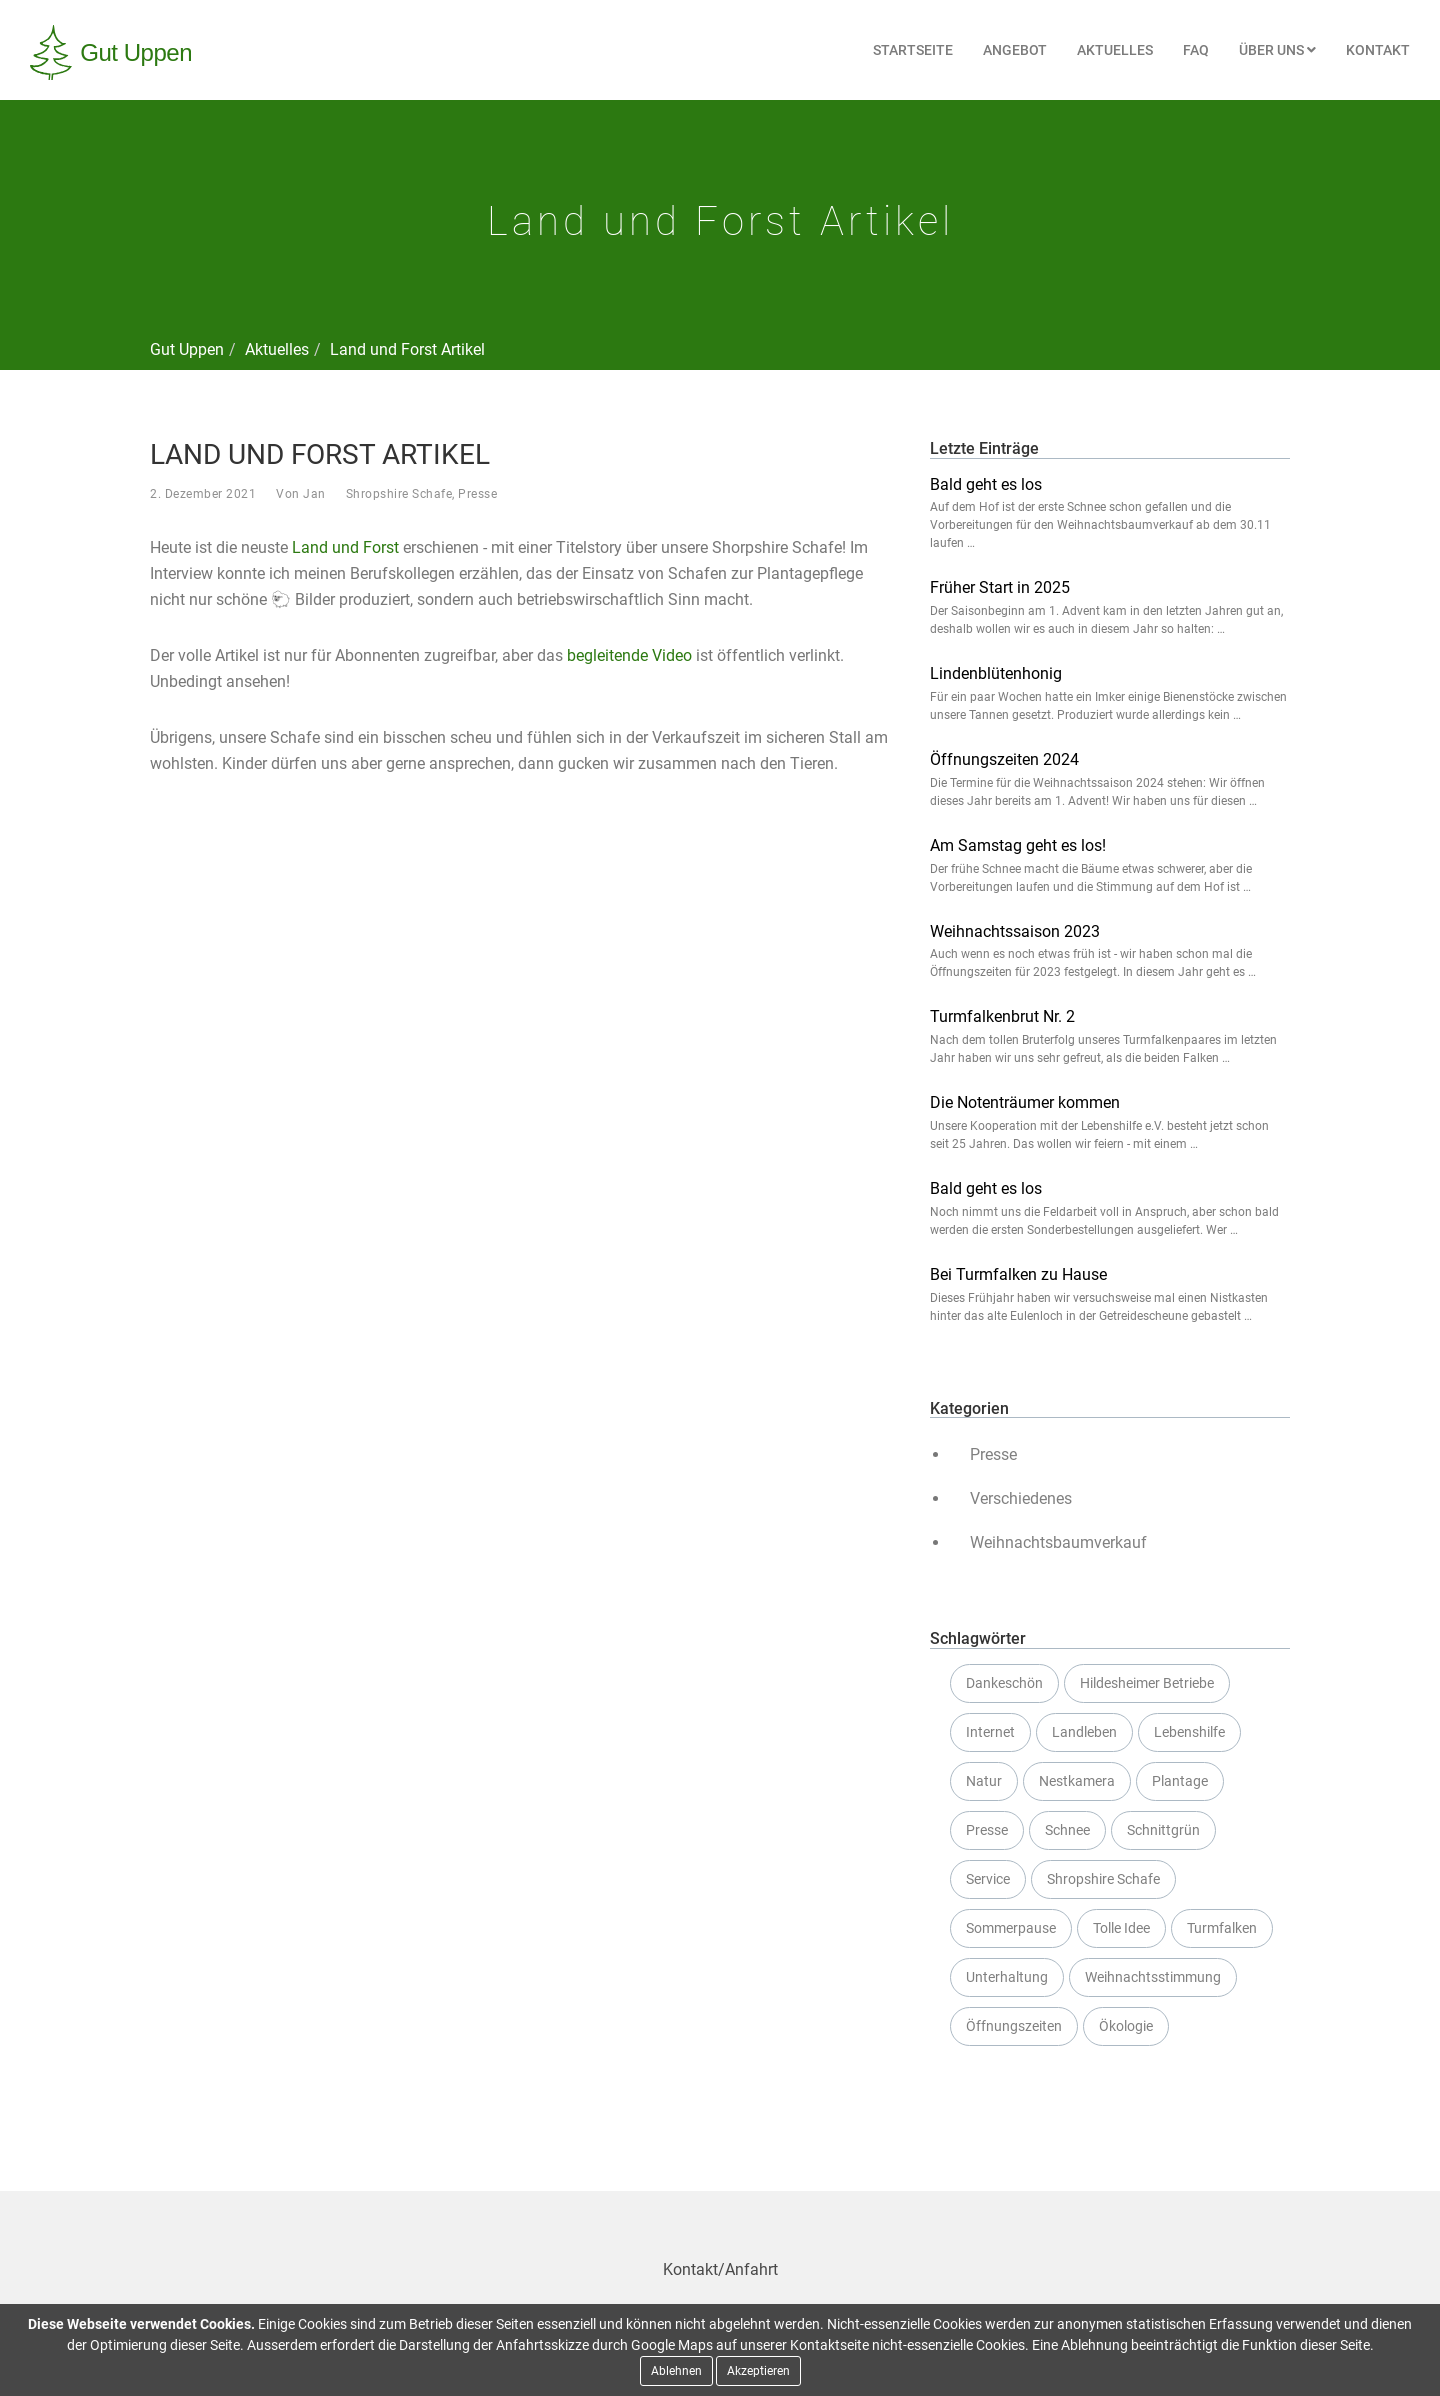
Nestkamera (1077, 1781)
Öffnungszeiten (1014, 2026)
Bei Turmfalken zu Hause (1018, 1274)
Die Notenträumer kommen (1025, 1102)
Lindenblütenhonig (996, 673)
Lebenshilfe (1189, 1732)
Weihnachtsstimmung (1153, 1977)
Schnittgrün (1163, 1830)
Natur (984, 1781)
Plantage (1180, 1781)
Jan (314, 494)
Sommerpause (1011, 1928)
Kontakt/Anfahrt (720, 2269)
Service (988, 1879)
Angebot (1015, 50)
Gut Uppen (187, 349)
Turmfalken (1222, 1928)
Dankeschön (1004, 1683)
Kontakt (1378, 50)
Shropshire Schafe (399, 494)
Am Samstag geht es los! (1018, 845)
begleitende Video (629, 655)
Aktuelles (1115, 50)
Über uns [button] (1277, 50)
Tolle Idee (1121, 1928)
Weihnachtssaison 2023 (1015, 931)
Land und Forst (345, 547)
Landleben (1084, 1732)
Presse (477, 494)
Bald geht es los (986, 484)
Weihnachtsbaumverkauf (1058, 1542)
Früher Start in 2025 (1000, 587)
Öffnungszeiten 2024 (1004, 759)
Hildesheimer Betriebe (1147, 1683)
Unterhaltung (1007, 1977)
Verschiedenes (1021, 1498)
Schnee (1067, 1830)
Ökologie (1126, 2026)
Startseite (913, 50)
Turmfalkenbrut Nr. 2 (1002, 1016)
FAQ (1196, 50)
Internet (990, 1732)
